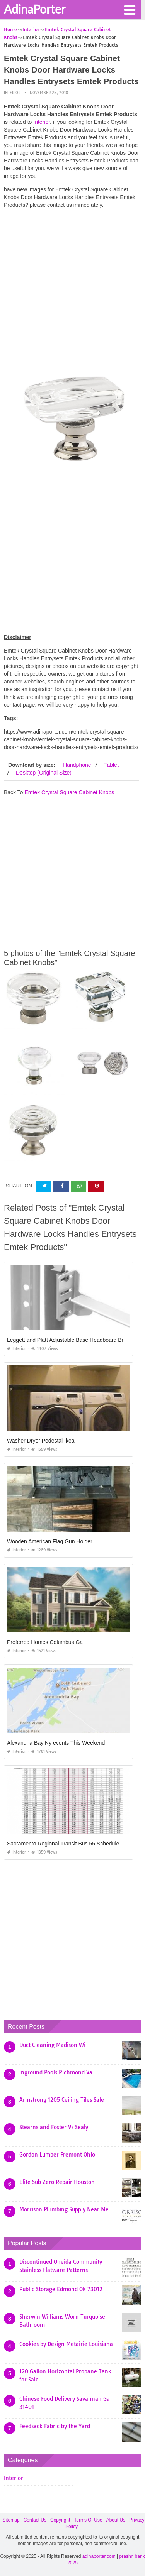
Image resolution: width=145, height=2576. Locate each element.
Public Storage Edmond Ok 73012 (60, 2289)
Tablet (111, 765)
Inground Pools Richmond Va (55, 2072)
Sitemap (11, 2520)
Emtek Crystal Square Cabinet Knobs (69, 792)
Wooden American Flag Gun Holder (49, 1541)
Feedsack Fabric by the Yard (54, 2426)
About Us (115, 2520)
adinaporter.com (99, 2556)
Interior (12, 92)
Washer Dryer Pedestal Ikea (41, 1441)
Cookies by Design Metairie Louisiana (66, 2344)
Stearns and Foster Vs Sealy (53, 2127)
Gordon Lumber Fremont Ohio (57, 2154)
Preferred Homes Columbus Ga (45, 1642)
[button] (129, 9)
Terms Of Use (88, 2520)
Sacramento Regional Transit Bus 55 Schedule (63, 1843)
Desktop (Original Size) (44, 773)
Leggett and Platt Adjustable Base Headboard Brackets (73, 1340)
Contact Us (35, 2520)
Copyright (60, 2520)
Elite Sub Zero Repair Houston (57, 2182)
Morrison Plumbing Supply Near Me (64, 2209)
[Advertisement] (72, 287)
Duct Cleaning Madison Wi (52, 2045)
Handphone (77, 765)
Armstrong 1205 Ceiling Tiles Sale (61, 2099)
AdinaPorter (34, 9)
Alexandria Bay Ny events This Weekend (56, 1743)
